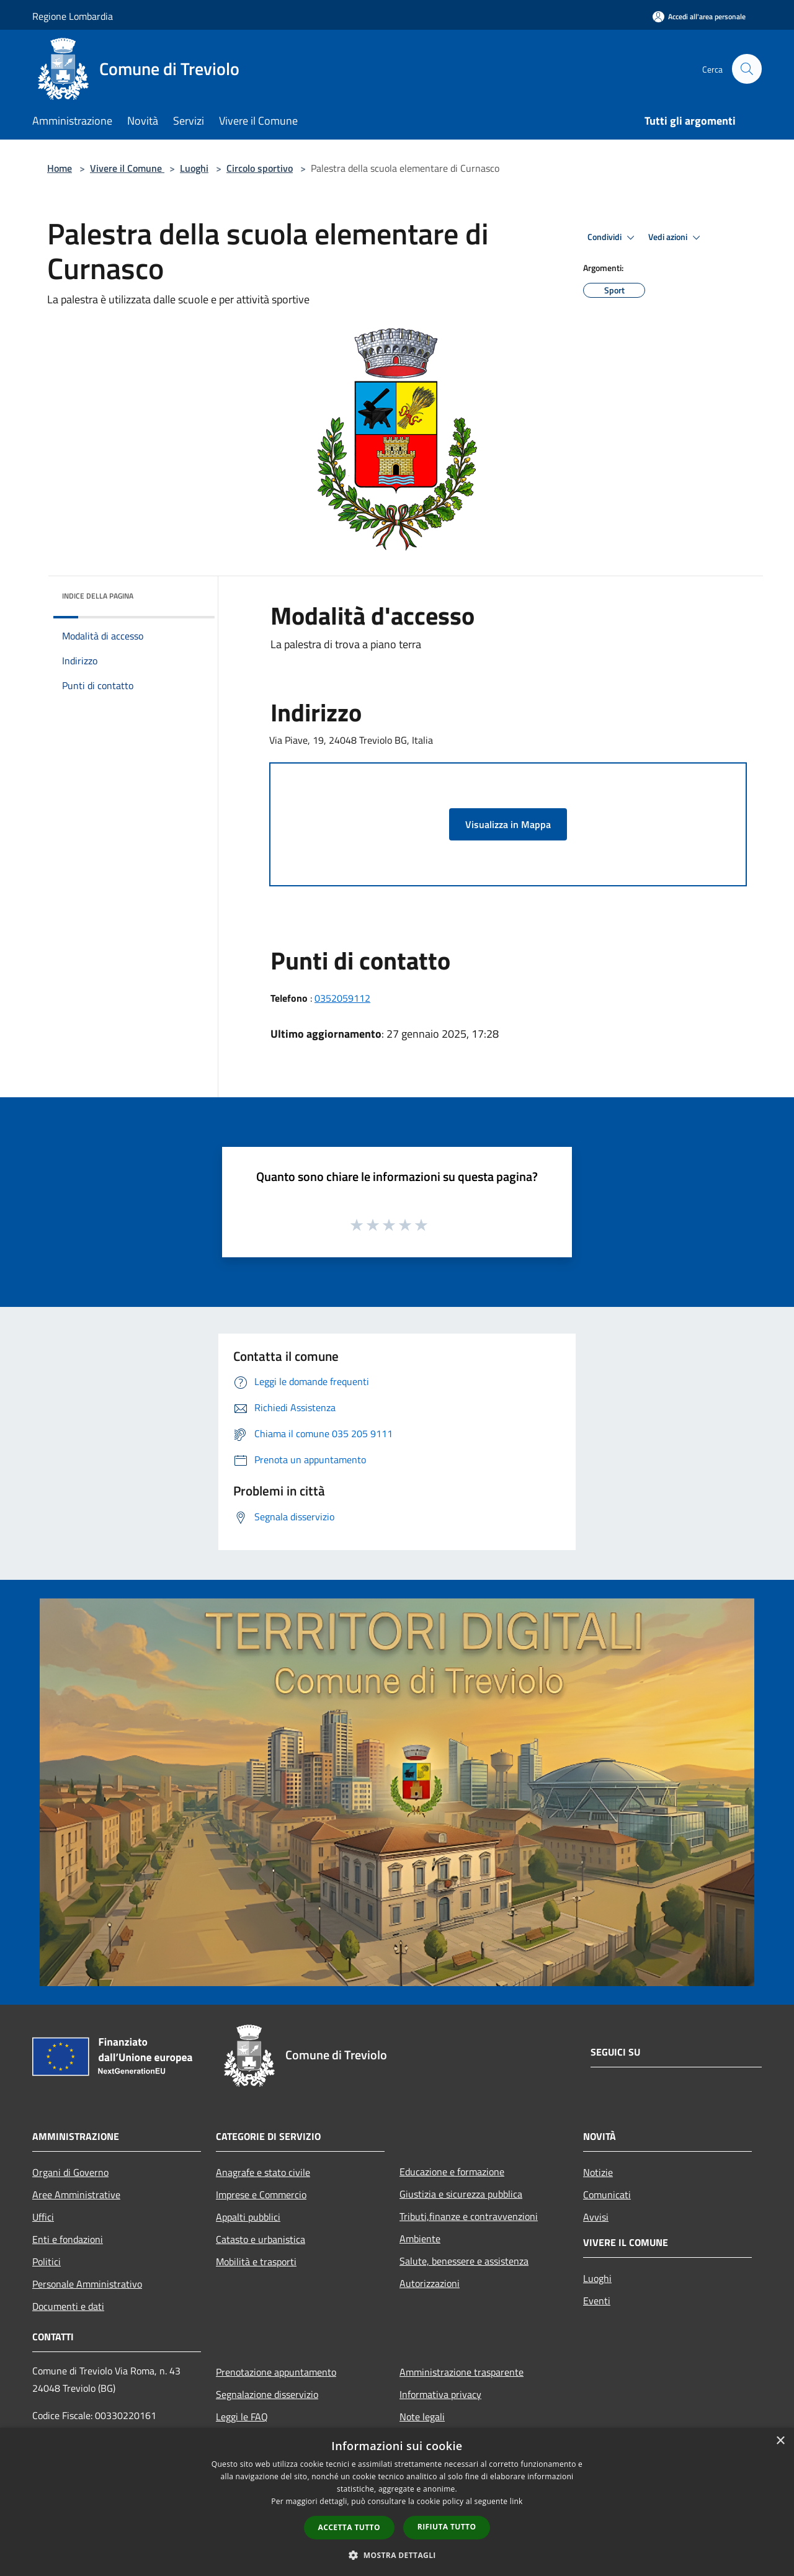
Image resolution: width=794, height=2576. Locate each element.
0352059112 (342, 998)
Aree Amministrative (76, 2194)
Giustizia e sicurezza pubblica (460, 2193)
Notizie (598, 2172)
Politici (46, 2261)
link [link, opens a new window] (516, 2501)
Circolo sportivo (259, 168)
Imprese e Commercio (261, 2194)
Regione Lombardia (72, 16)
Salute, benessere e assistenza (464, 2260)
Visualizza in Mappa (508, 824)
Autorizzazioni (429, 2283)
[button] (397, 2555)
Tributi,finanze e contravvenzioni (468, 2216)
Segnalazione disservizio (267, 2394)
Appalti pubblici (248, 2216)
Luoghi (194, 168)
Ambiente (419, 2238)
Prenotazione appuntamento (276, 2371)
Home (59, 168)
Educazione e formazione (451, 2171)
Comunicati (607, 2194)
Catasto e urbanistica (260, 2239)
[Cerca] (747, 69)
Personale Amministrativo (87, 2283)
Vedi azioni (676, 237)
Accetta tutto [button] (349, 2527)
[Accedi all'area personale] (699, 16)
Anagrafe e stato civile (263, 2172)
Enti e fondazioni (67, 2239)
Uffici (43, 2216)
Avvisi (596, 2216)
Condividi (612, 237)
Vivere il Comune (127, 168)
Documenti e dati (68, 2306)
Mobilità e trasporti (256, 2261)
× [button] (780, 2441)
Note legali (422, 2416)
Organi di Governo (70, 2172)
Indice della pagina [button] (97, 596)
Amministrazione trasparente (461, 2371)
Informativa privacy (440, 2394)
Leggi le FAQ (242, 2416)
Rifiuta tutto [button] (446, 2526)
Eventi (596, 2300)
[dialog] (397, 2502)
